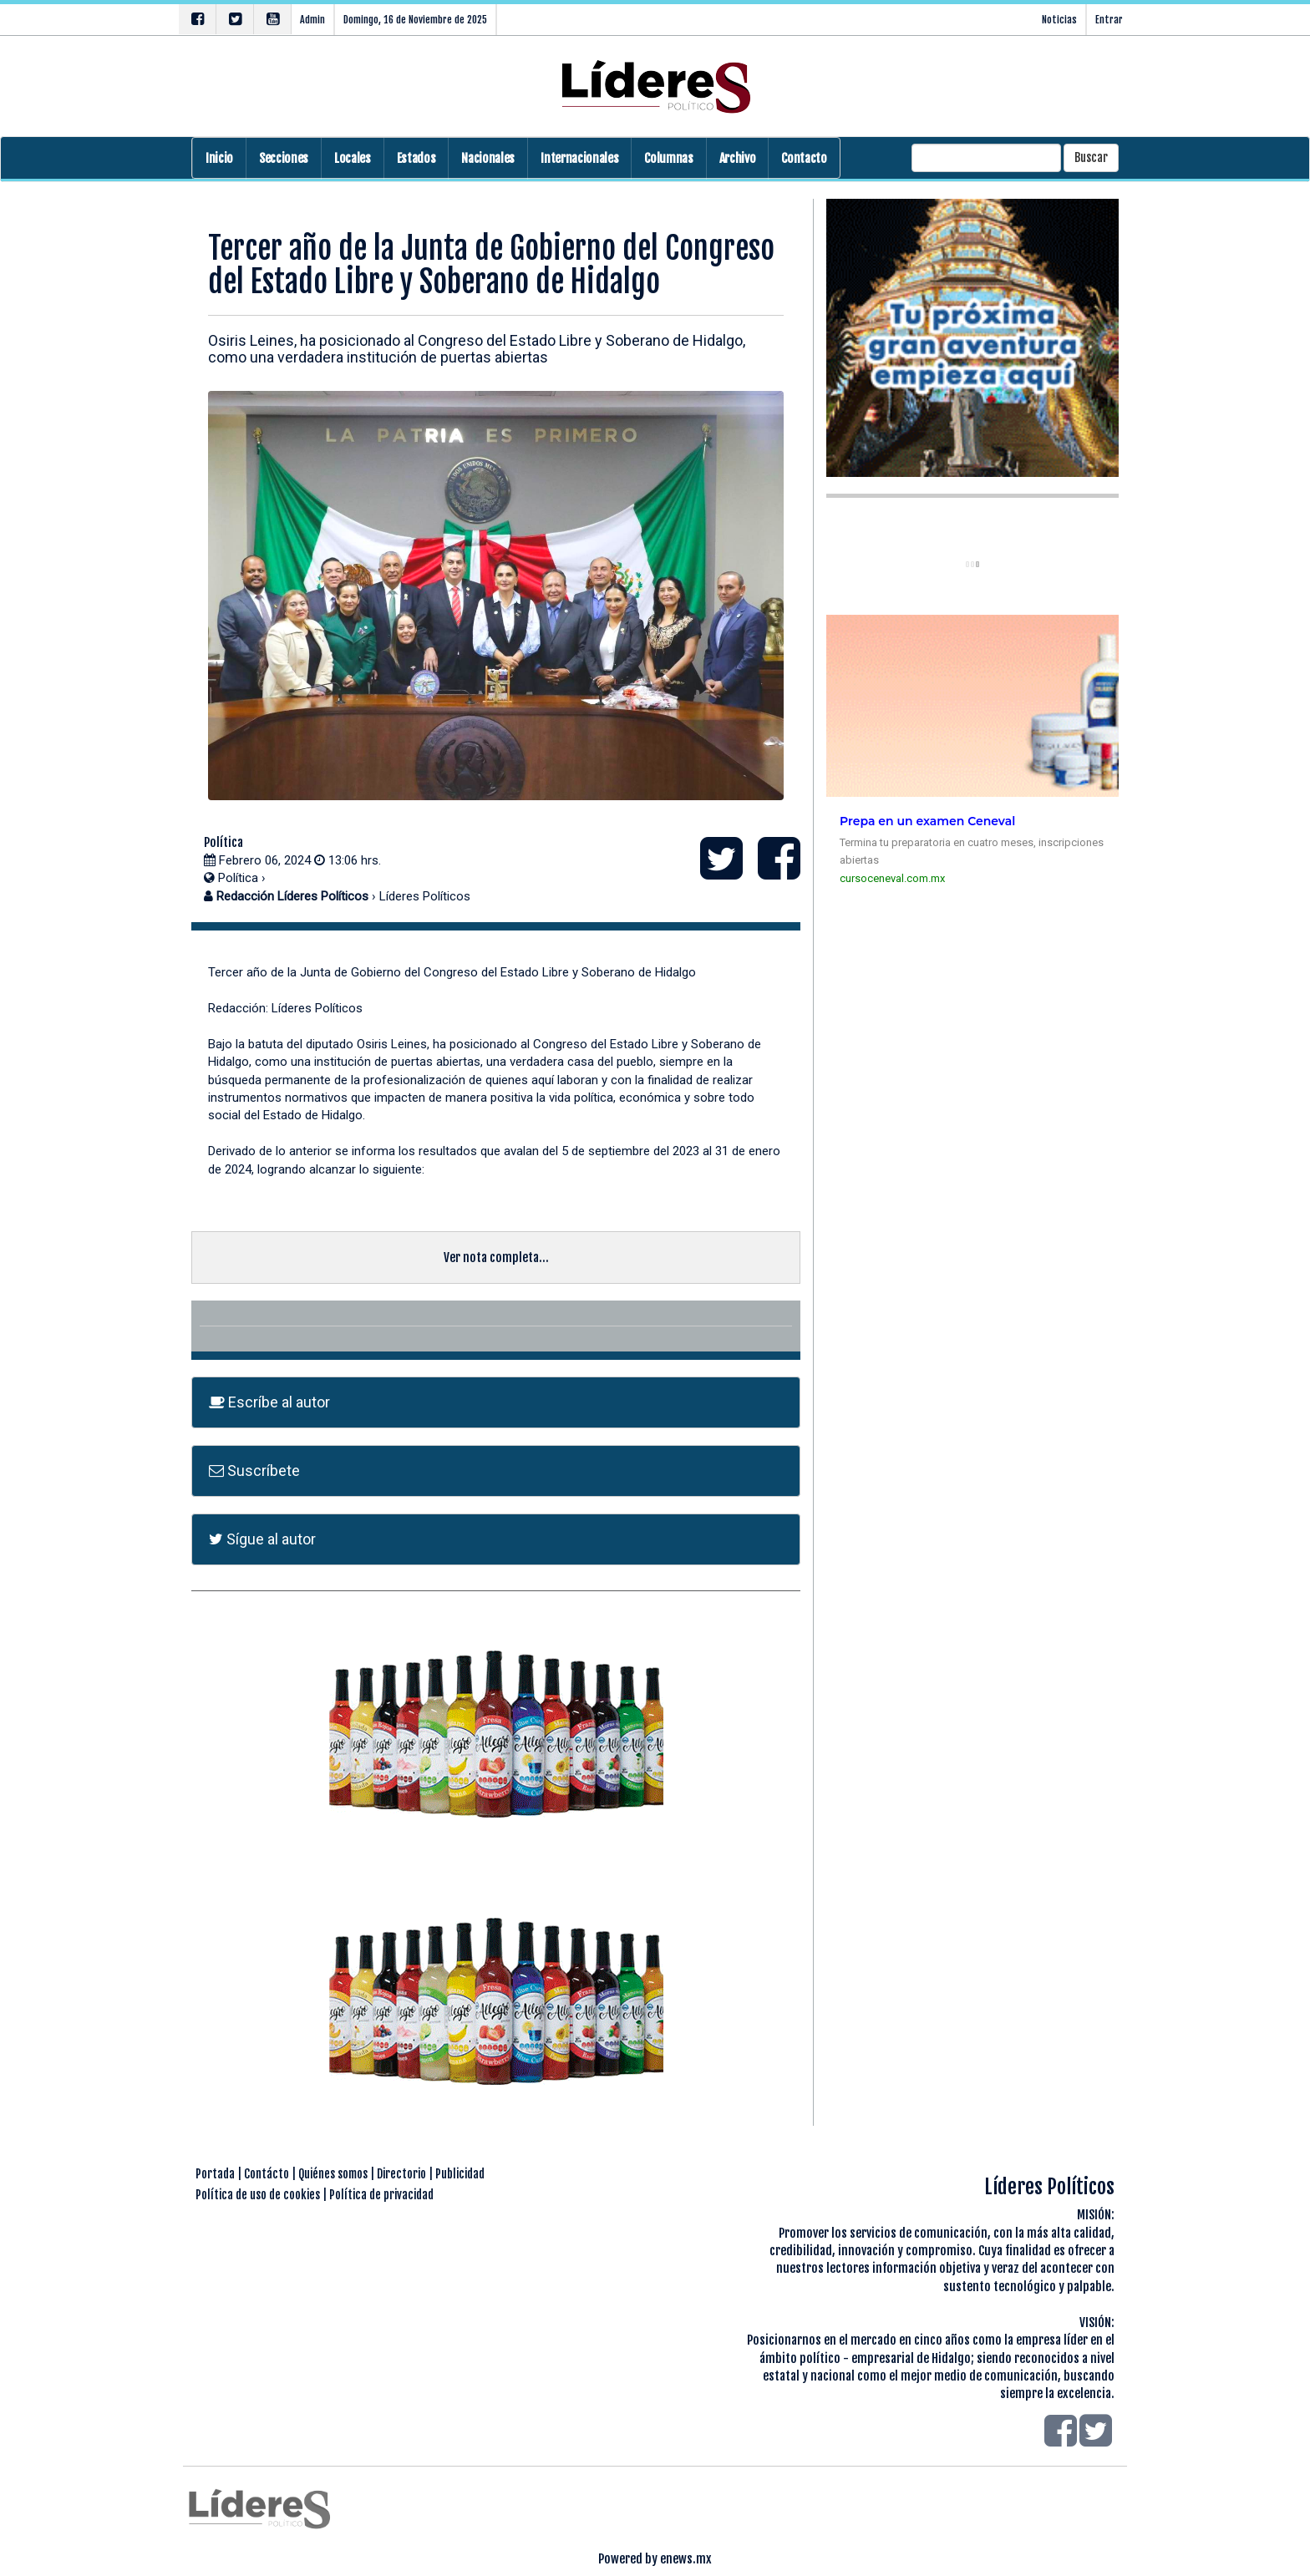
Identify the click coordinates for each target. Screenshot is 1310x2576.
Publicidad (460, 2174)
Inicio (219, 158)
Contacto (803, 158)
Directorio (401, 2174)
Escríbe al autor (269, 1402)
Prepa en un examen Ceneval (927, 821)
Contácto (266, 2174)
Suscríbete (254, 1470)
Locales (352, 158)
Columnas (668, 158)
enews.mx (686, 2559)
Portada (215, 2174)
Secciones (283, 158)
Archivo (737, 158)
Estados (416, 158)
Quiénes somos (333, 2174)
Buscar (1091, 157)
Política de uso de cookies (257, 2195)
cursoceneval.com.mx (892, 878)
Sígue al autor (262, 1539)
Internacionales (579, 158)
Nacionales (488, 158)
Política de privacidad (381, 2195)
